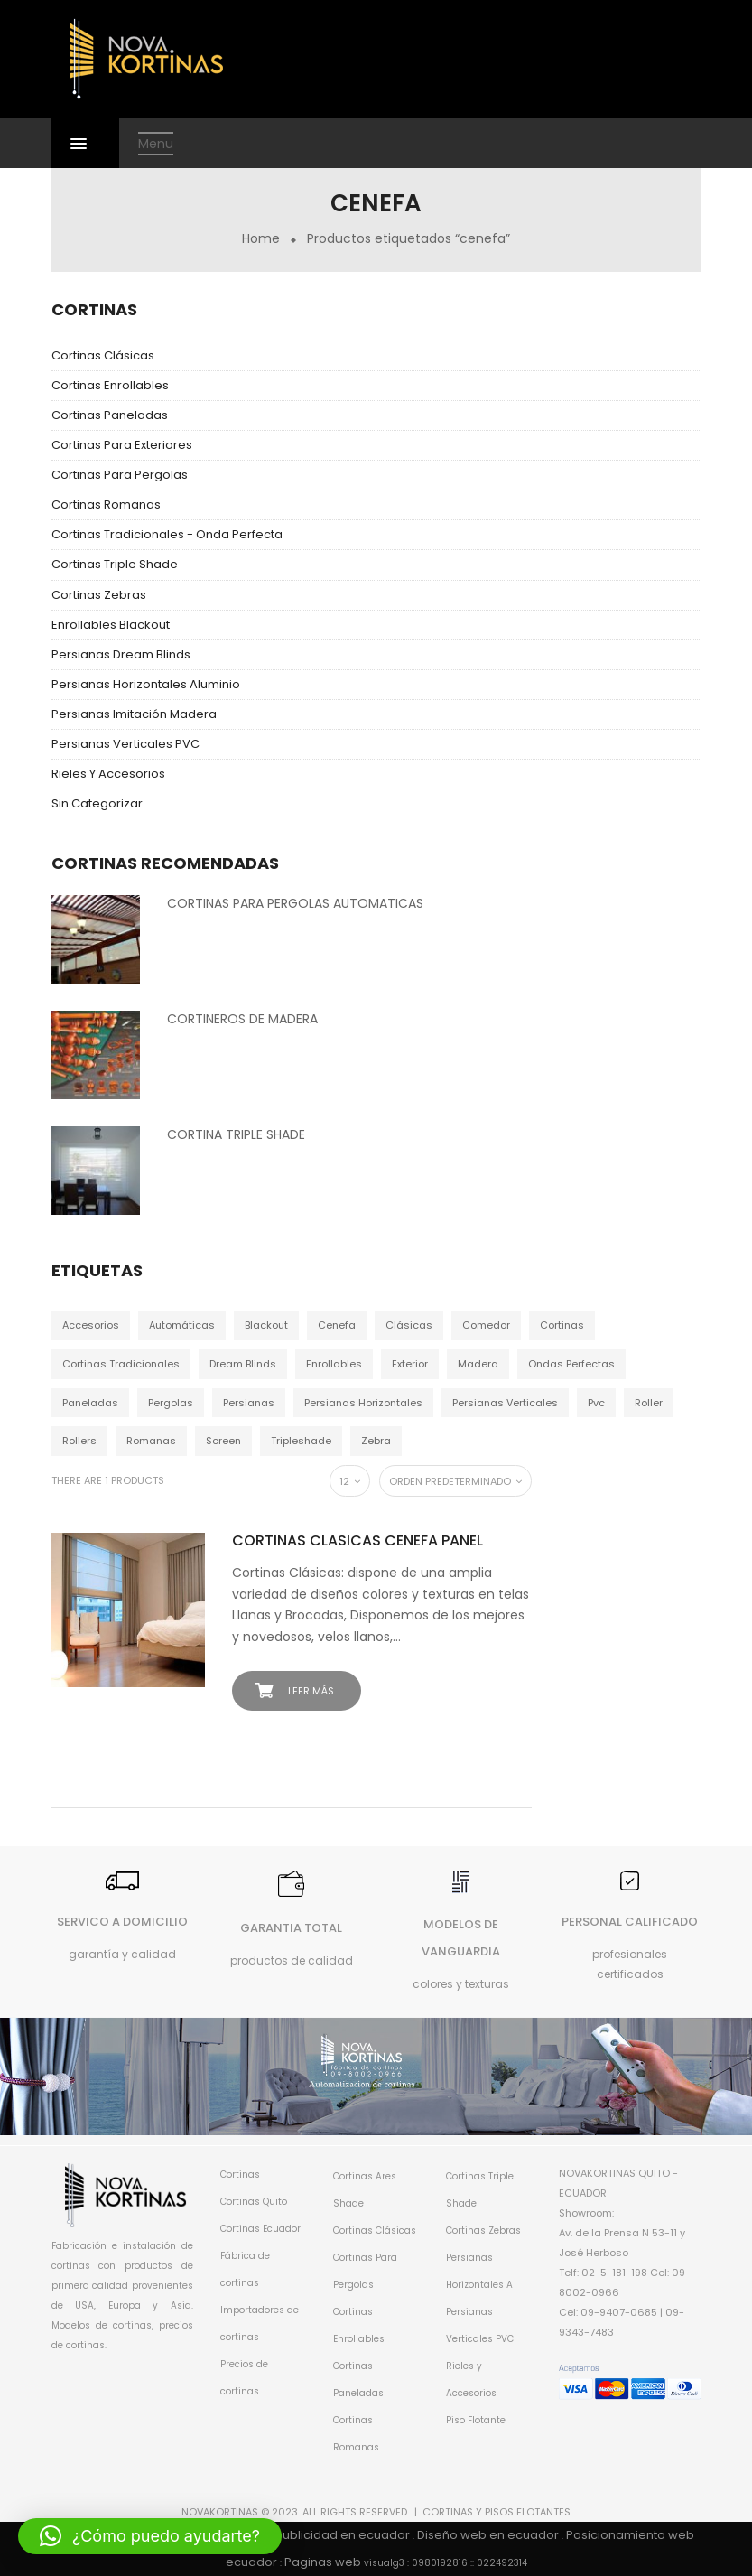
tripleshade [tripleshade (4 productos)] (301, 1440)
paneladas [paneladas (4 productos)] (90, 1402)
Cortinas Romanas (106, 504)
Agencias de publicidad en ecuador (303, 2534)
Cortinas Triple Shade (114, 564)
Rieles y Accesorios (108, 773)
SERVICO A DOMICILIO (122, 1921)
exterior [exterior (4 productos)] (410, 1364)
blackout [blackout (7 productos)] (266, 1325)
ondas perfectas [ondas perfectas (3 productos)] (571, 1364)
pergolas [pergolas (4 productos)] (170, 1402)
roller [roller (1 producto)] (649, 1402)
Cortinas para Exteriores (121, 444)
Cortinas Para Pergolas (119, 474)
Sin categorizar (97, 803)
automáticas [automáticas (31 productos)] (182, 1325)
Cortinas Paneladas (109, 415)
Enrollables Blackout (110, 624)
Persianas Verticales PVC (125, 743)
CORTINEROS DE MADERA (242, 1019)
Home (261, 238)
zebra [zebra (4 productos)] (376, 1440)
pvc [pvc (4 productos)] (596, 1402)
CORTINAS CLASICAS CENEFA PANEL (357, 1540)
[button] (150, 2536)
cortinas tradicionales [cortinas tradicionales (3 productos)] (121, 1364)
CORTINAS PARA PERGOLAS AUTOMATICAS (295, 903)
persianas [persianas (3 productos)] (248, 1402)
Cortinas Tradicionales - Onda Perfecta (167, 534)
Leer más (311, 1691)
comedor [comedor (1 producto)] (486, 1325)
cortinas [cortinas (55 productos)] (562, 1325)
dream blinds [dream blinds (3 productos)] (242, 1364)
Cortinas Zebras (98, 594)
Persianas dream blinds (120, 654)
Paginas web (322, 2562)
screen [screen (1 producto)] (223, 1440)
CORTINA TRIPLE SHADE (236, 1134)
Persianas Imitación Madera (134, 714)
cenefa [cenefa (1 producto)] (337, 1325)
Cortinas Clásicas (102, 355)
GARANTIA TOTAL (291, 1928)
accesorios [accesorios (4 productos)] (90, 1325)
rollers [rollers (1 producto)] (79, 1440)
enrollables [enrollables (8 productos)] (334, 1364)
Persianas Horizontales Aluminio (145, 684)
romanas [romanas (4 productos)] (151, 1440)
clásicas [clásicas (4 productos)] (408, 1325)
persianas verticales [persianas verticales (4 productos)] (505, 1402)
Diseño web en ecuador (488, 2534)
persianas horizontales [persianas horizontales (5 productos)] (363, 1402)
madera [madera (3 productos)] (478, 1364)
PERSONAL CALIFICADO (630, 1921)
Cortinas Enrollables (110, 385)
